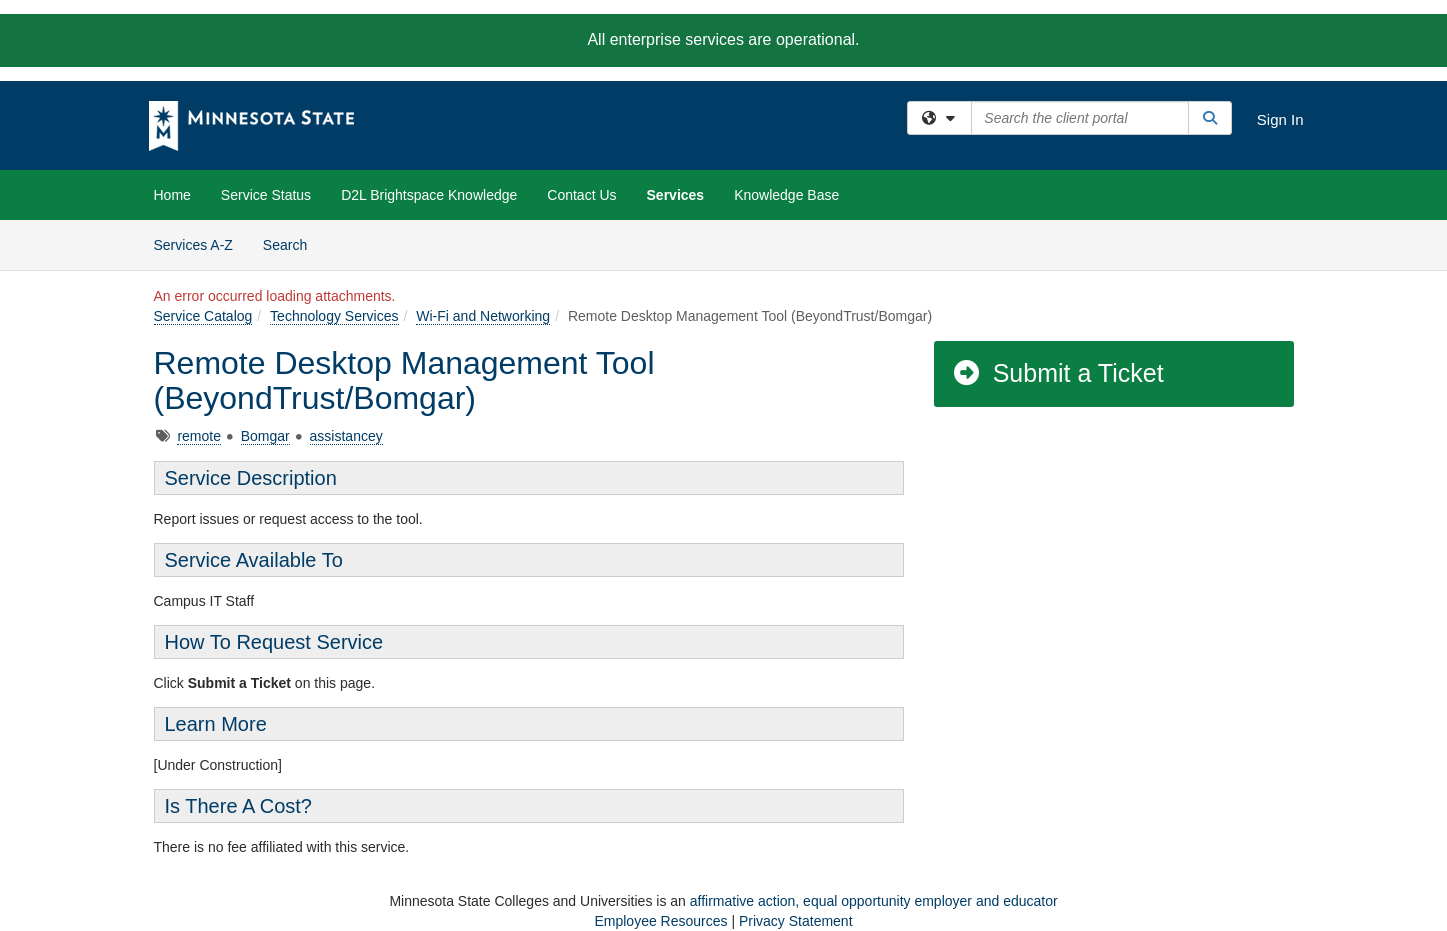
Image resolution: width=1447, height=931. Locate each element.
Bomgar (265, 436)
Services (676, 195)
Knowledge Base (786, 195)
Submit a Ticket (1057, 373)
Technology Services (334, 316)
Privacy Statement (796, 921)
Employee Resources (660, 921)
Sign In (1280, 119)
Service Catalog (203, 316)
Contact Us (581, 195)
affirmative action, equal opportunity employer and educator (874, 901)
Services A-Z (193, 245)
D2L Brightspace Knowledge (429, 195)
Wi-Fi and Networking (483, 316)
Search (292, 243)
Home (172, 195)
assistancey (346, 436)
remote (199, 436)
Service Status (266, 195)
